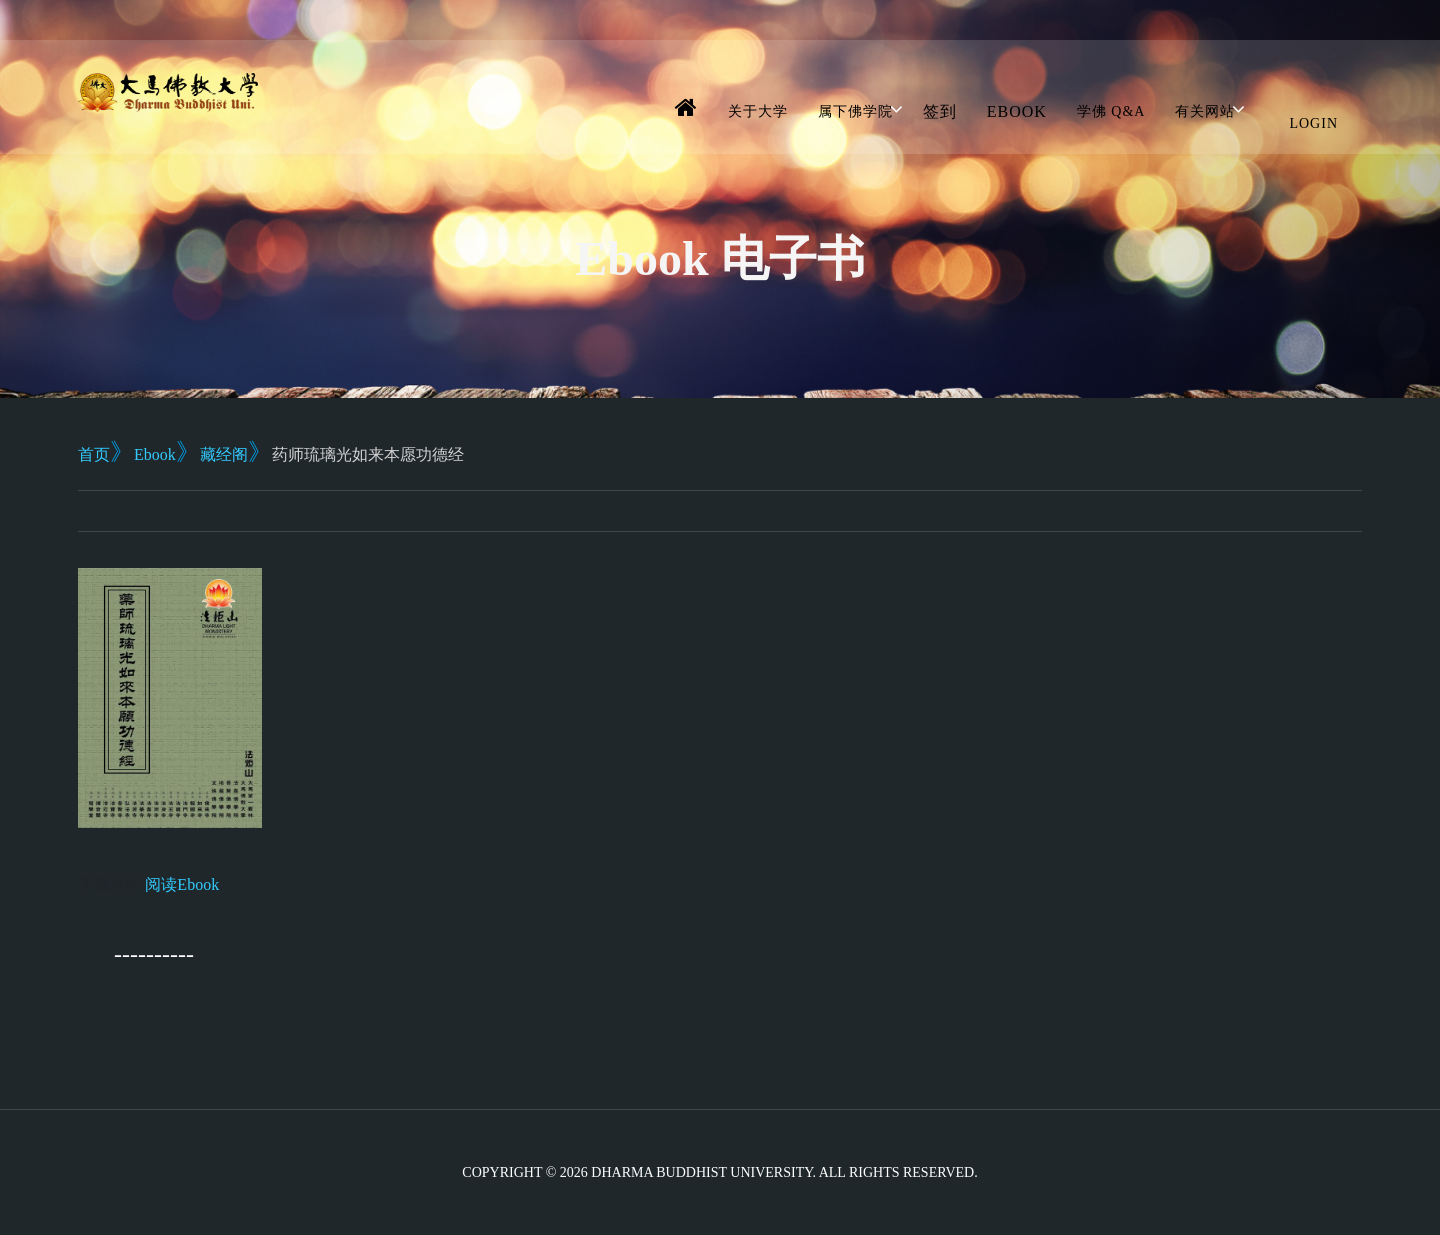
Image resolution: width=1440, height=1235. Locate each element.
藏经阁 (224, 454)
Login (1313, 123)
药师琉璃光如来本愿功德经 (368, 454)
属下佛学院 (855, 111)
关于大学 (758, 111)
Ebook (1017, 111)
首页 (94, 454)
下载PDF (108, 884)
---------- (154, 954)
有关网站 (1205, 111)
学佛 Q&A (1111, 111)
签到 (940, 111)
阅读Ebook (182, 884)
